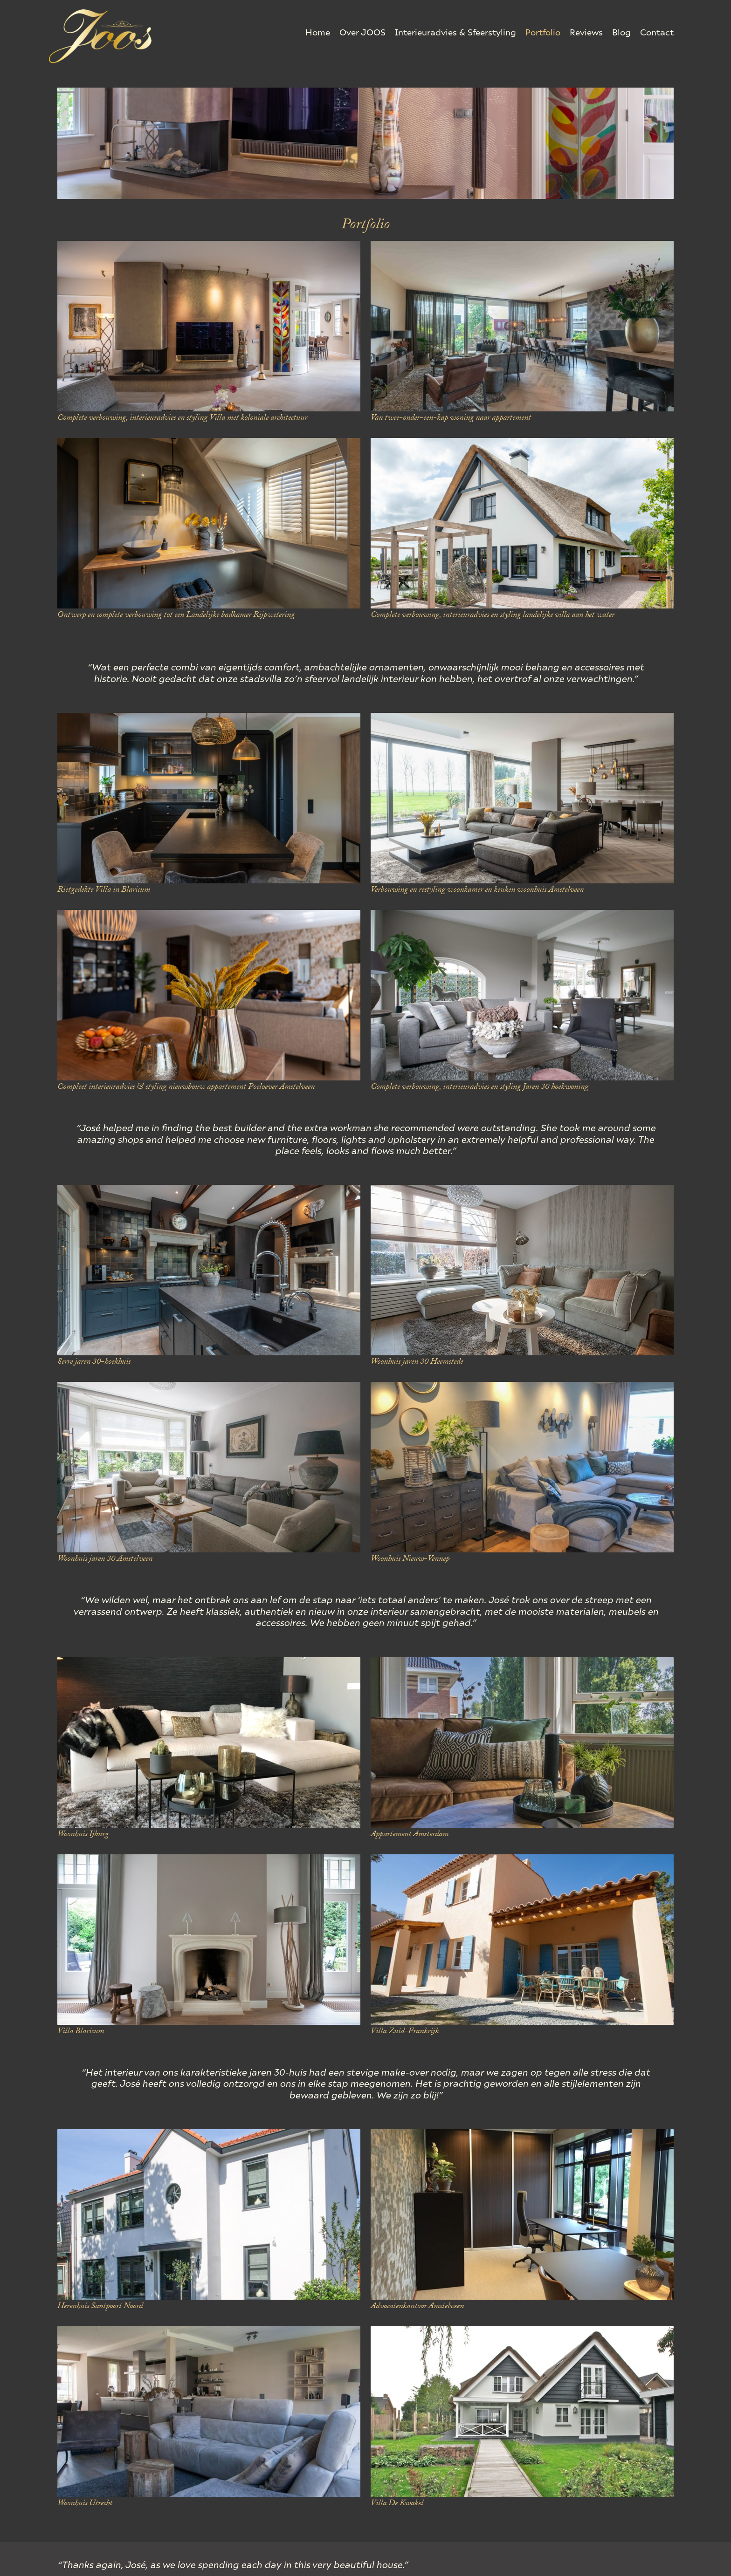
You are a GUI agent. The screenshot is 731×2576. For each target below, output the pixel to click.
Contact (657, 32)
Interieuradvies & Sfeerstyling (455, 32)
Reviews (586, 32)
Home (317, 32)
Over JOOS (362, 32)
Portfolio (542, 32)
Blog (621, 32)
